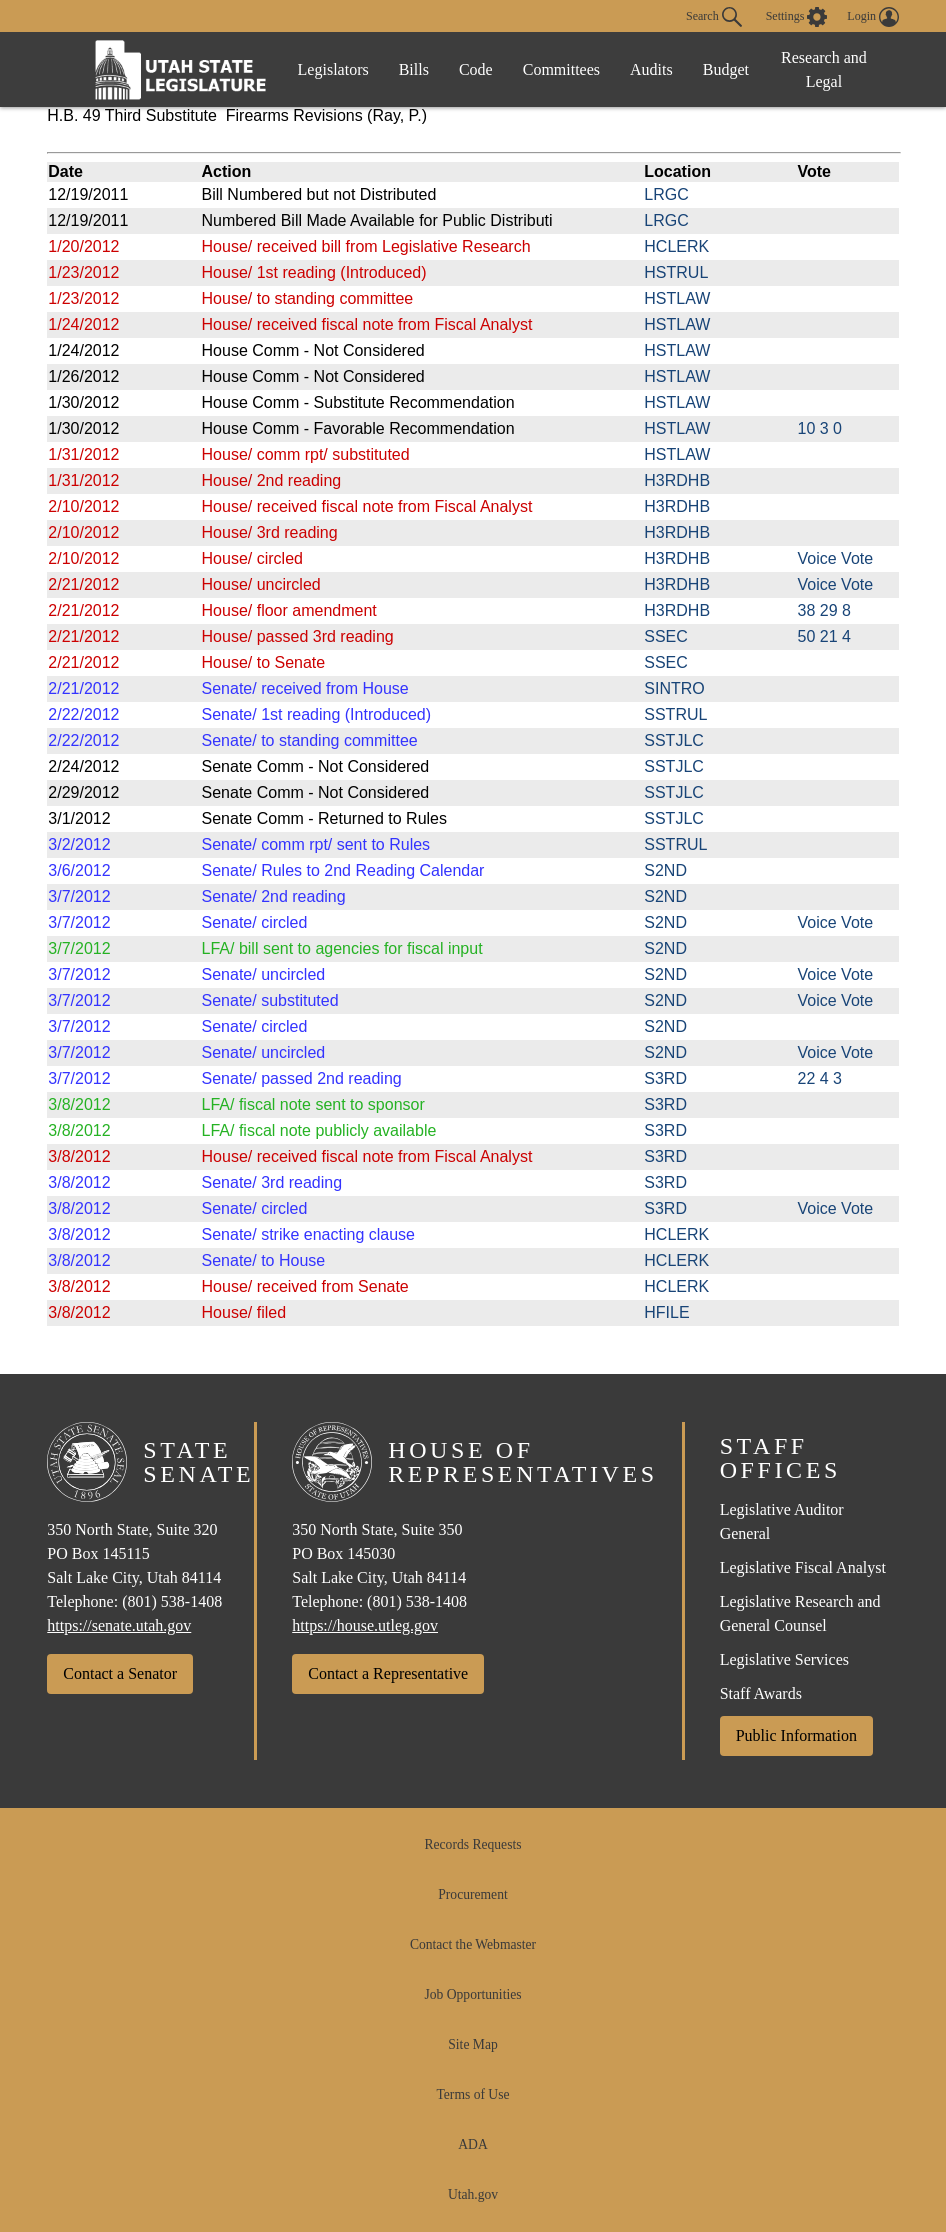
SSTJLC (674, 740)
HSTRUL (676, 272)
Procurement (472, 1894)
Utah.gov (473, 2194)
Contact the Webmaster (473, 1944)
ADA (472, 2144)
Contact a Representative (388, 1673)
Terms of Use (472, 2094)
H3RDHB (677, 480)
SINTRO (674, 688)
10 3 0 (820, 428)
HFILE (666, 1312)
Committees (561, 69)
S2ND (665, 870)
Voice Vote (836, 558)
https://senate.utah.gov (119, 1625)
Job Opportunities (472, 1994)
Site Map (472, 2044)
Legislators (333, 69)
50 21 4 (824, 636)
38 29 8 (824, 610)
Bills (414, 69)
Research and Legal (824, 69)
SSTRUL (675, 714)
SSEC (666, 636)
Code (476, 69)
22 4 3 (820, 1078)
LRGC (666, 194)
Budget (726, 69)
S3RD (665, 1078)
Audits (651, 69)
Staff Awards (761, 1693)
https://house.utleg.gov (365, 1625)
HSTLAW (677, 298)
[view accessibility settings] (797, 17)
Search (714, 17)
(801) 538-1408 (172, 1601)
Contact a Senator (120, 1673)
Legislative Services (784, 1659)
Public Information (796, 1735)
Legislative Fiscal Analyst (803, 1567)
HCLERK (676, 246)
